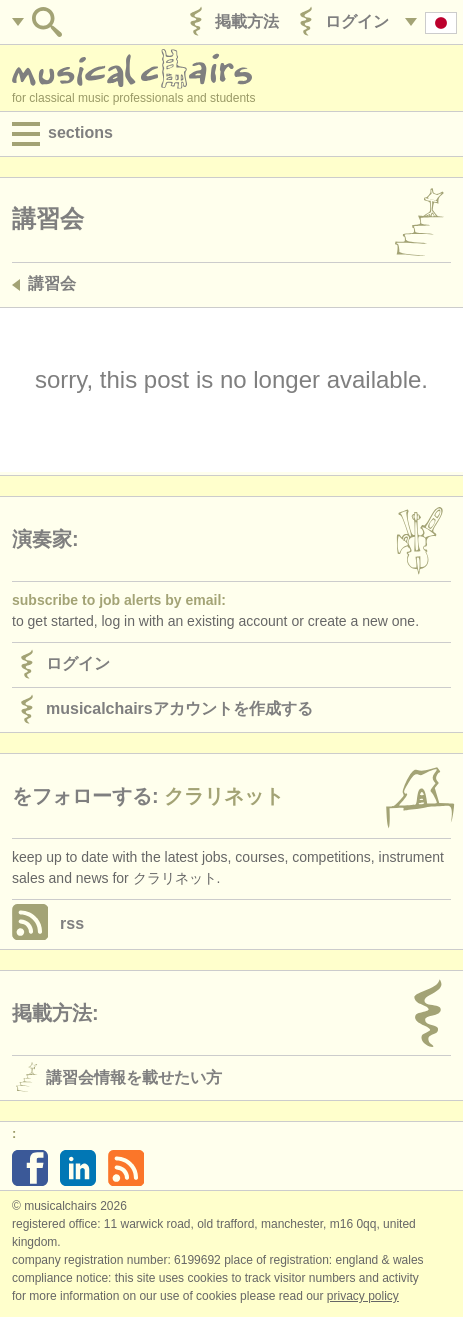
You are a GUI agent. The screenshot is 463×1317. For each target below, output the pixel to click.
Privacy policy (363, 1296)
